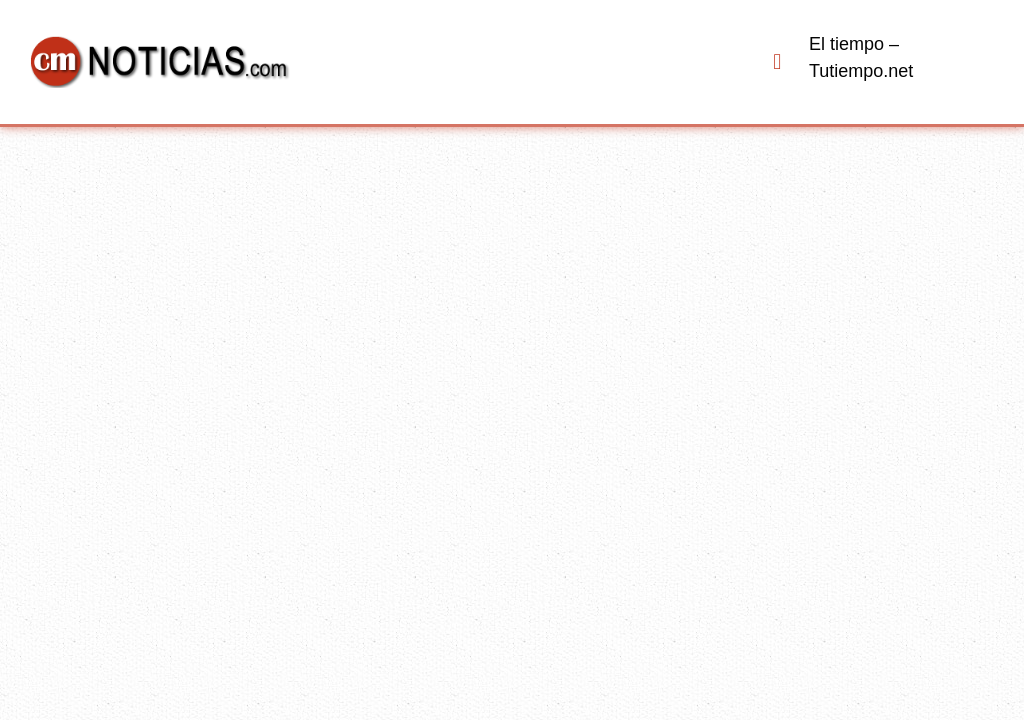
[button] (777, 61)
